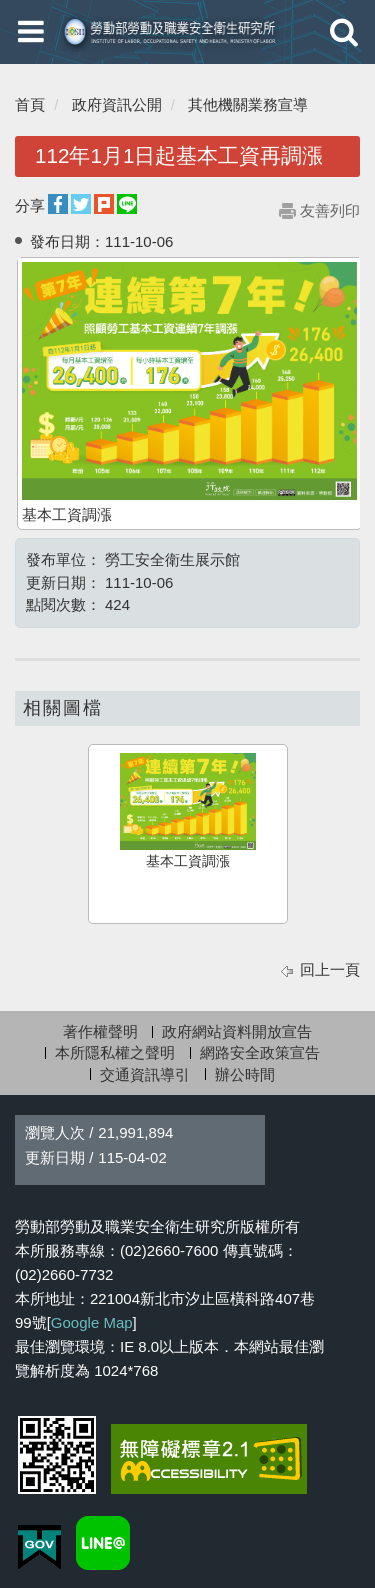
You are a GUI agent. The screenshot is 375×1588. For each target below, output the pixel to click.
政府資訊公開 (117, 104)
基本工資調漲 (188, 811)
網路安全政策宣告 (260, 1052)
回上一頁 (330, 969)
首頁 (30, 104)
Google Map (92, 1322)
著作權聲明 (100, 1031)
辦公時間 (245, 1074)
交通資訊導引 (145, 1074)
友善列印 (330, 210)
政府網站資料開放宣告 (237, 1031)
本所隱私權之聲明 (115, 1052)
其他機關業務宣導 (248, 104)
